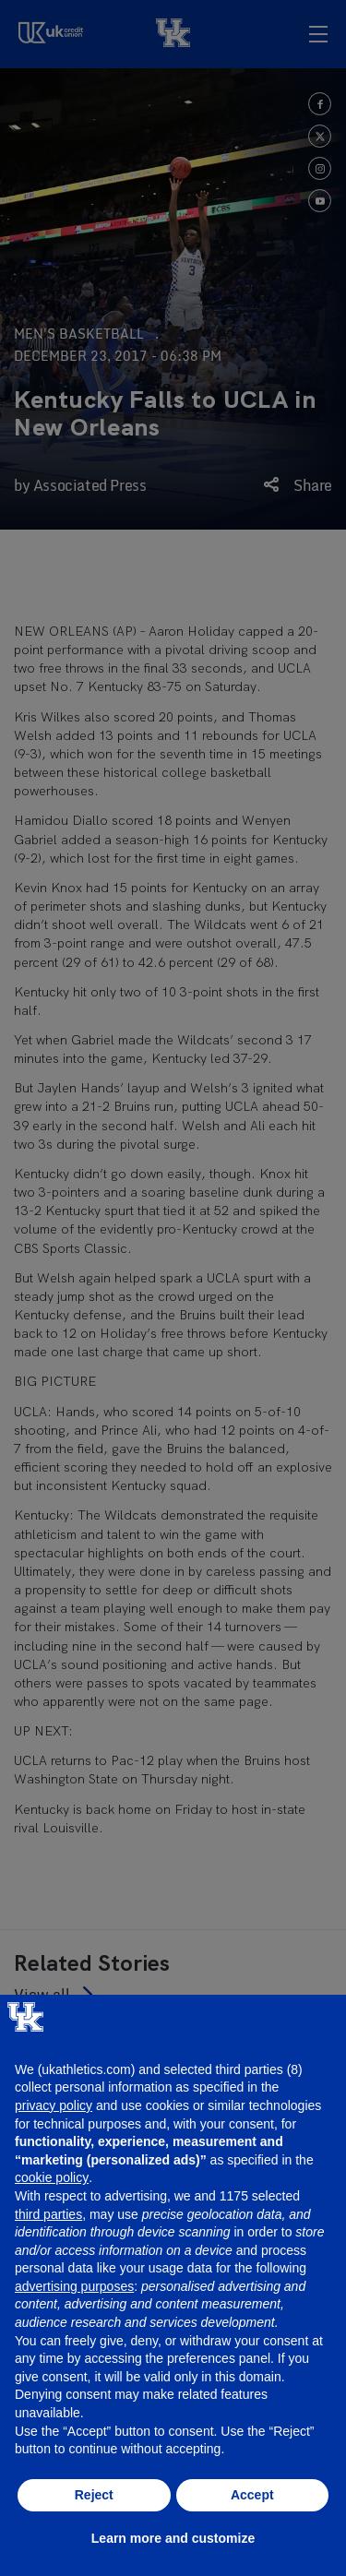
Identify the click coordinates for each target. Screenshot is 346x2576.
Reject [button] (94, 2494)
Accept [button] (252, 2494)
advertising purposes (74, 2286)
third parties (48, 2214)
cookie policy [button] (52, 2177)
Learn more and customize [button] (173, 2538)
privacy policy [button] (53, 2105)
